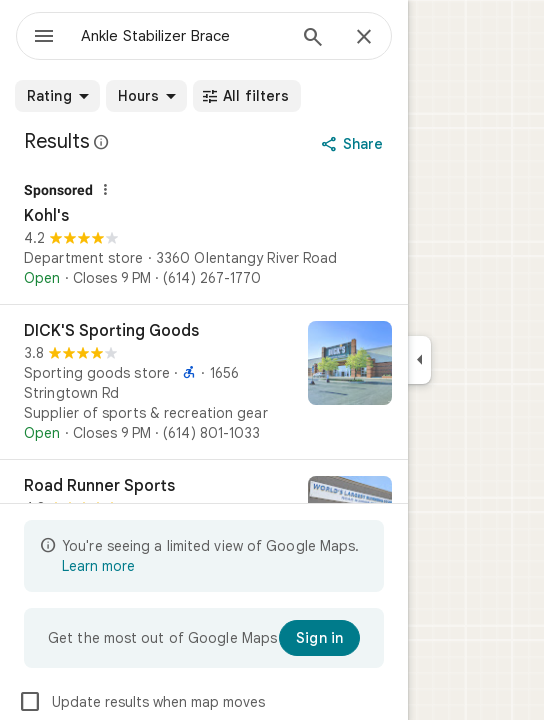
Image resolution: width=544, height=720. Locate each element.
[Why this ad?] (105, 190)
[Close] (364, 38)
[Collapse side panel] (419, 360)
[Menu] (44, 38)
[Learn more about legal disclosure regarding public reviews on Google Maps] (102, 142)
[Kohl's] (204, 236)
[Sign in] (319, 638)
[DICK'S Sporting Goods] (204, 382)
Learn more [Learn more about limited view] (98, 566)
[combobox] (183, 36)
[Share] (354, 144)
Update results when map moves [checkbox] (141, 702)
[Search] (313, 39)
